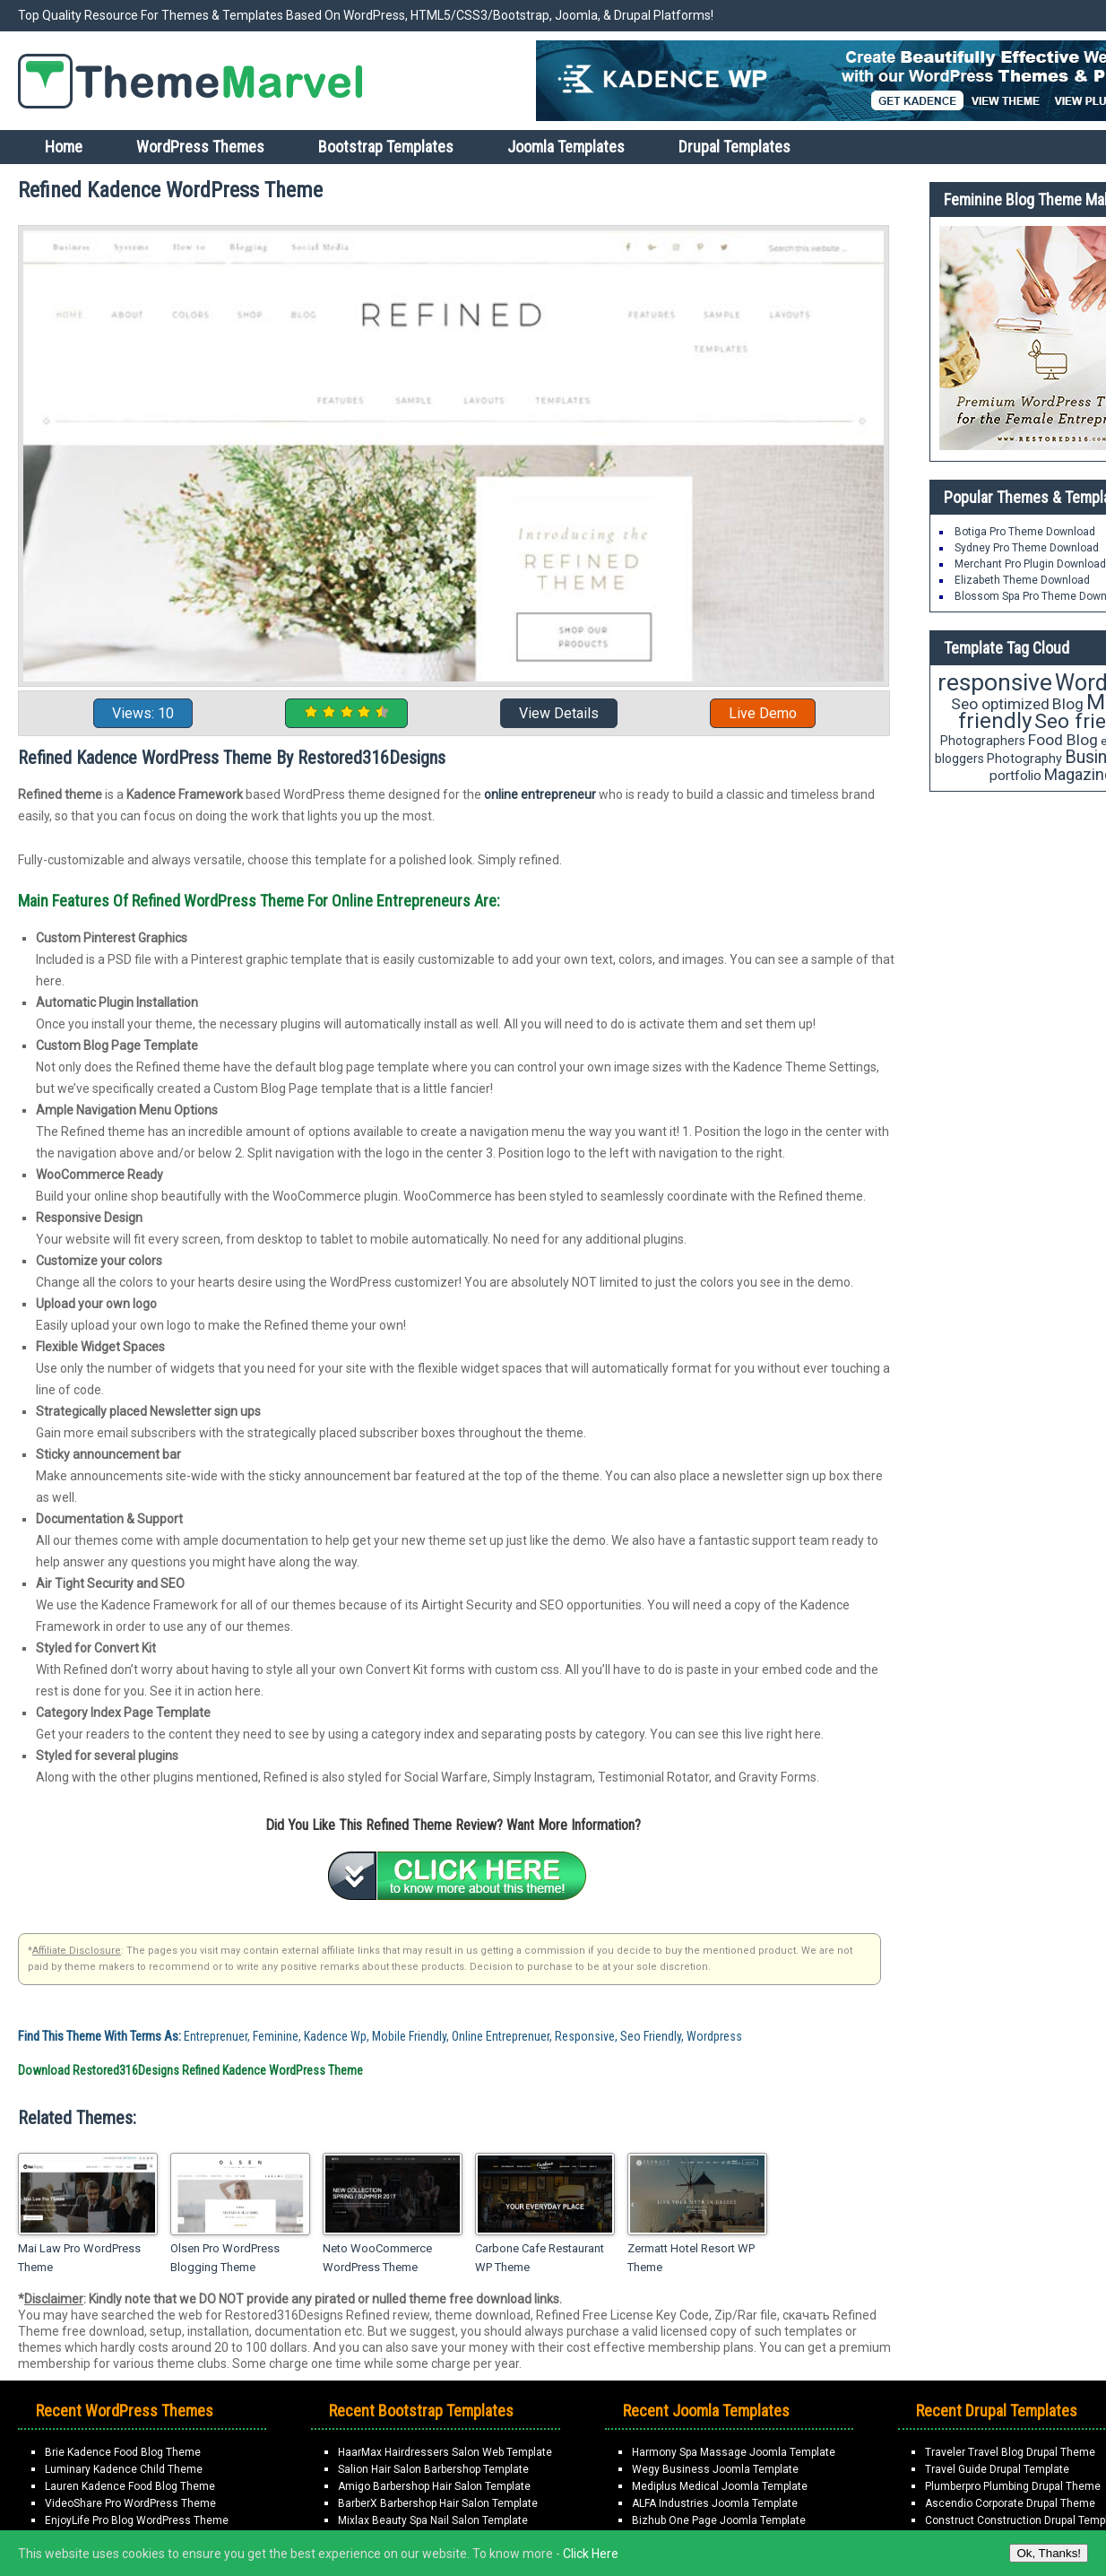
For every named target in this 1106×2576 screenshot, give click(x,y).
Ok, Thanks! (1048, 2553)
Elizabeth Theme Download (1022, 580)
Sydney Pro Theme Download (1027, 548)
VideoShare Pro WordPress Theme (130, 2503)
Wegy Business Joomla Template (715, 2469)
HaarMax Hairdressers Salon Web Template (445, 2452)
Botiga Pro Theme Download (1025, 531)
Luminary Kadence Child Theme (124, 2469)
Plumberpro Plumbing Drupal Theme (1013, 2486)
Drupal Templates (734, 146)
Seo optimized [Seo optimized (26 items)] (1000, 704)
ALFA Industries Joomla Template (715, 2503)
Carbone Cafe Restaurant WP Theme (539, 2258)
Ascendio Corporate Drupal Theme (1010, 2503)
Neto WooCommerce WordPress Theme (377, 2258)
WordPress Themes (200, 146)
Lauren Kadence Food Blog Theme (130, 2486)
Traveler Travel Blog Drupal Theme (1010, 2452)
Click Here (590, 2553)
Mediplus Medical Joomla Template (720, 2486)
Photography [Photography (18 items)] (1024, 758)
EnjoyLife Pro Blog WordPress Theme (137, 2520)
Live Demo (763, 713)
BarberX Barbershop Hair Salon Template (438, 2503)
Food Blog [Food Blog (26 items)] (1063, 740)
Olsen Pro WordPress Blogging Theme (225, 2258)
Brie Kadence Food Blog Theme (123, 2452)
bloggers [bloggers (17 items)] (959, 758)
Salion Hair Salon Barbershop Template (433, 2469)
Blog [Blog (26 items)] (1068, 704)
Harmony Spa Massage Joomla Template (733, 2452)
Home (63, 146)
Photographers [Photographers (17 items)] (982, 740)
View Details (559, 713)
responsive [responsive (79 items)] (995, 682)
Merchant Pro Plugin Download (1030, 564)
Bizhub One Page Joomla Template (719, 2520)
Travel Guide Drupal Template (997, 2469)
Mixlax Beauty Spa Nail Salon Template (433, 2520)
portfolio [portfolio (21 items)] (1015, 776)
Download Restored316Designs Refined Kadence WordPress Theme (190, 2070)
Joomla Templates (566, 146)
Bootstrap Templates (386, 146)
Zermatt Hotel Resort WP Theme (691, 2258)
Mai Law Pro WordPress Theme (79, 2258)
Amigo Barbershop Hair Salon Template (434, 2486)
